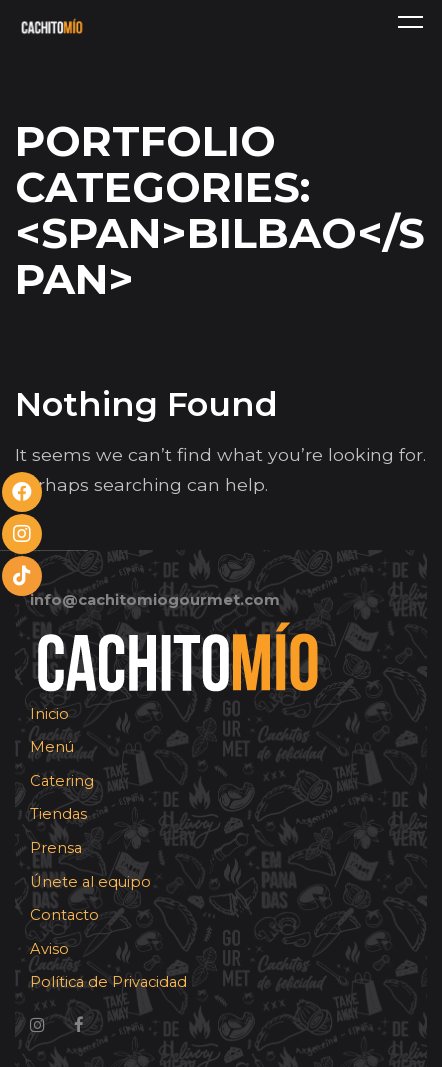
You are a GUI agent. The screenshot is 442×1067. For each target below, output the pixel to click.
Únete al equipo (90, 882)
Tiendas (58, 814)
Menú (52, 747)
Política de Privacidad (108, 982)
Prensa (56, 848)
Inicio (49, 714)
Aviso (49, 949)
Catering (62, 781)
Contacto (64, 915)
